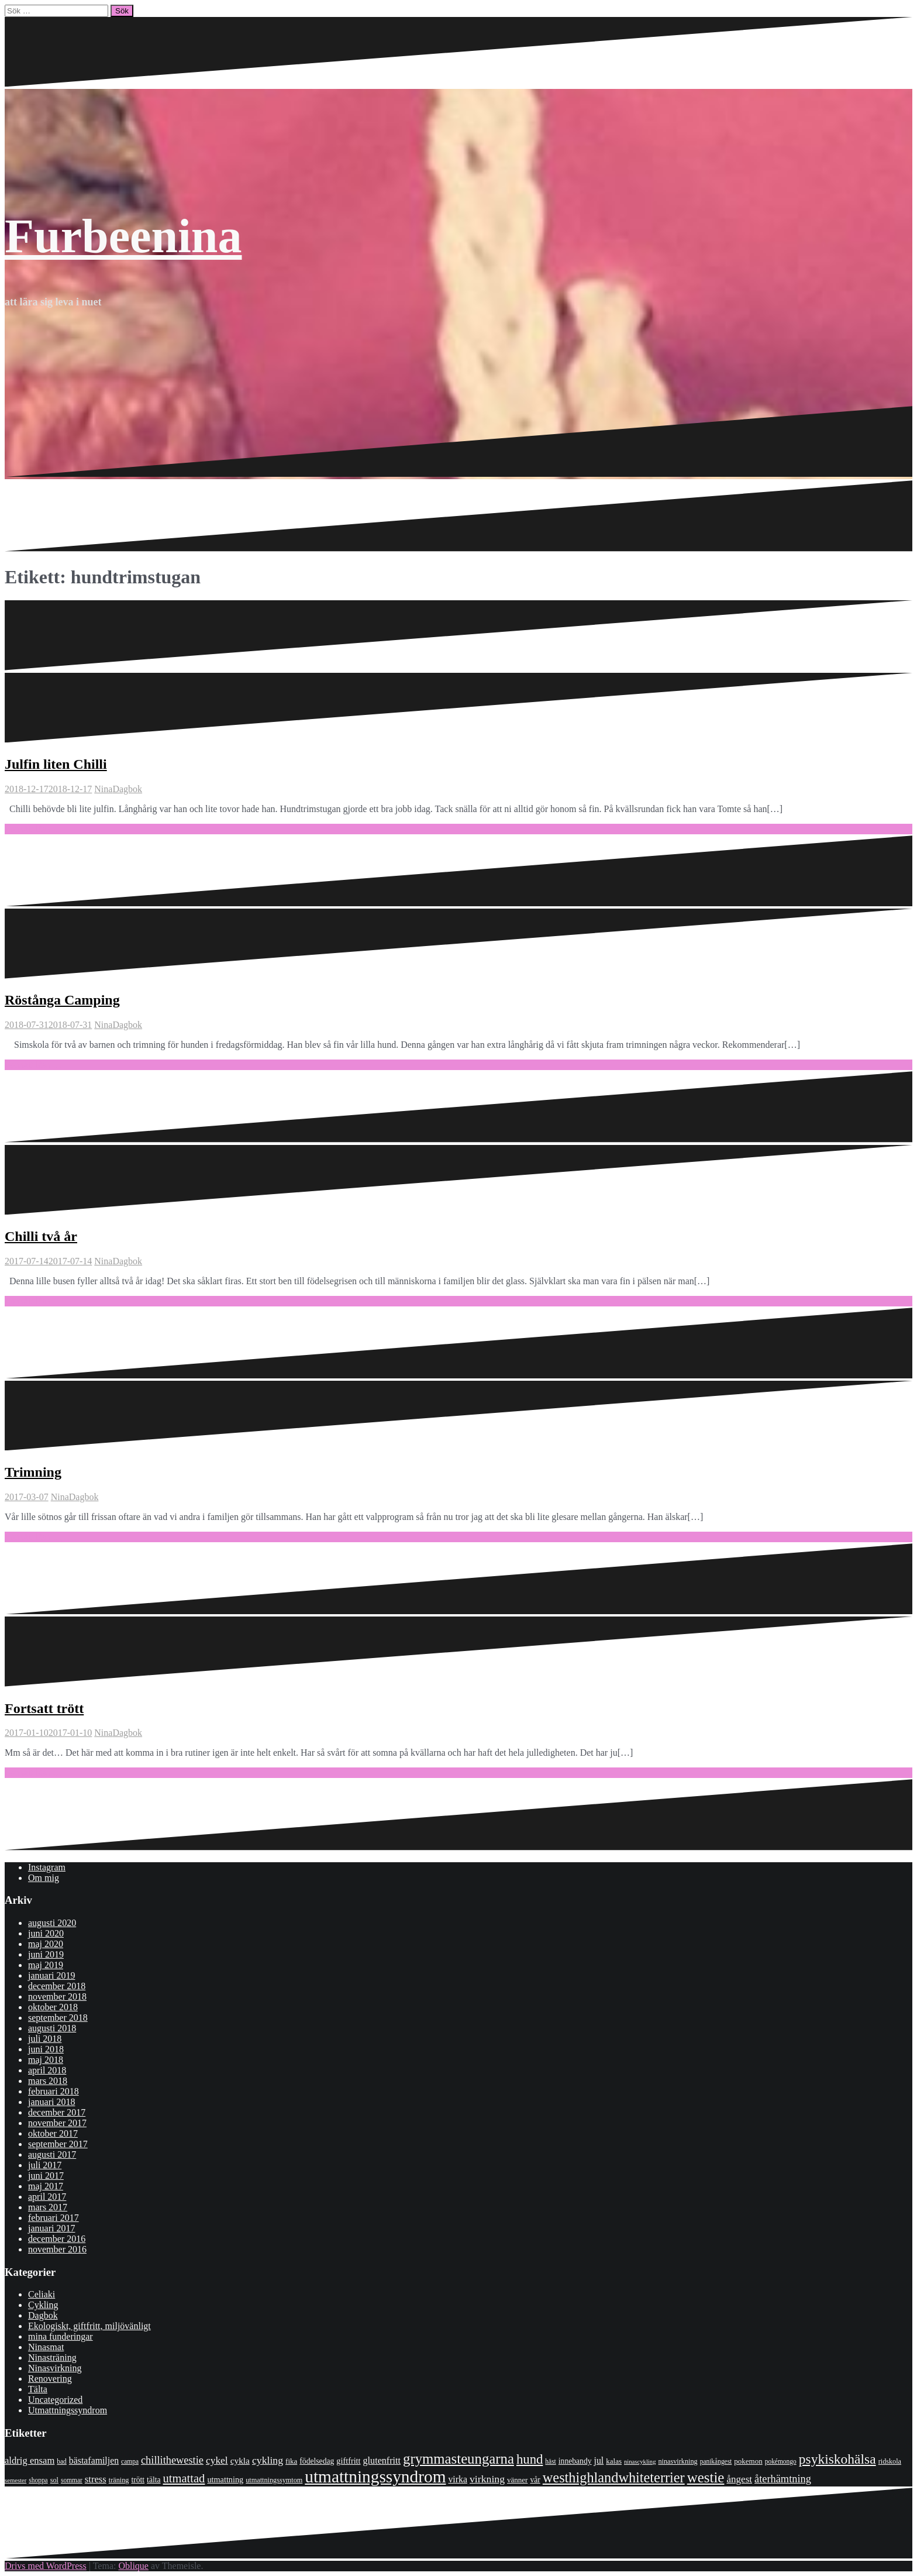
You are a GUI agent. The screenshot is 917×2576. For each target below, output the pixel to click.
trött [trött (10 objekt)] (137, 2479)
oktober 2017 (53, 2133)
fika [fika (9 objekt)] (291, 2461)
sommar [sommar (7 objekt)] (71, 2480)
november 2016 (57, 2249)
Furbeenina (123, 236)
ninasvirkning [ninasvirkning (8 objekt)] (677, 2461)
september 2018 (58, 2018)
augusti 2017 (52, 2154)
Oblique (133, 2566)
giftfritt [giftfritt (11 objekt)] (348, 2460)
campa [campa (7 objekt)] (130, 2461)
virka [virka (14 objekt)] (457, 2479)
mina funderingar (60, 2336)
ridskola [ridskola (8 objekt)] (889, 2461)
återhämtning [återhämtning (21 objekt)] (782, 2479)
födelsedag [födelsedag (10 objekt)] (316, 2461)
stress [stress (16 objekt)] (95, 2479)
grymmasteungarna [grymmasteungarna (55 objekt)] (458, 2459)
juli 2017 (44, 2165)
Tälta (37, 2389)
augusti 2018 (52, 2028)
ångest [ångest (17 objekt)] (739, 2479)
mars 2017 (47, 2207)
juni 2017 (46, 2176)
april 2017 (47, 2197)
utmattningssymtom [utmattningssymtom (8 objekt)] (274, 2480)
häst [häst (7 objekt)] (550, 2461)
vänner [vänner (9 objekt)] (517, 2479)
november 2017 (57, 2123)
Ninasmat (46, 2347)
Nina (103, 789)
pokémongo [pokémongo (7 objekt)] (781, 2461)
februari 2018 (53, 2091)
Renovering (50, 2379)
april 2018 (47, 2070)
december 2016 (56, 2239)
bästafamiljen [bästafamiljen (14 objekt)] (94, 2460)
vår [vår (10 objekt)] (535, 2479)
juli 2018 (44, 2039)
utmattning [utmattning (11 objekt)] (225, 2479)
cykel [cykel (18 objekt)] (217, 2460)
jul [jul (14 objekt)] (599, 2460)
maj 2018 (45, 2060)
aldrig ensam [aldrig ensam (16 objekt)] (29, 2460)
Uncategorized (55, 2400)
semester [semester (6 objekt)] (15, 2480)
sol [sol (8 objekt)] (54, 2480)
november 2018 (57, 1996)
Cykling (43, 2305)
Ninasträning (52, 2357)
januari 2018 (51, 2102)
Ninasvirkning (55, 2368)
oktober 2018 (53, 2007)
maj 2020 (45, 1944)
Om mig (43, 1878)
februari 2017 (53, 2218)
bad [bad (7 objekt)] (62, 2461)
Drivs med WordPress (46, 2566)
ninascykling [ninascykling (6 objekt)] (640, 2461)
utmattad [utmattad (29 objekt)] (184, 2478)
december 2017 (56, 2112)
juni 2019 (46, 1954)
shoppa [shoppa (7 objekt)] (38, 2480)
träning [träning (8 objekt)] (119, 2480)
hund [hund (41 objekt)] (529, 2459)
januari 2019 (51, 1975)
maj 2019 (45, 1965)
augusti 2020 (52, 1923)
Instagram (47, 1867)
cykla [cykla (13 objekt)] (240, 2460)
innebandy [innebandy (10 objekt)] (575, 2461)
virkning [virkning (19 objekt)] (487, 2479)
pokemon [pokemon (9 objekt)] (748, 2461)
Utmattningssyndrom (67, 2410)
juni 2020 (46, 1933)
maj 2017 (45, 2186)
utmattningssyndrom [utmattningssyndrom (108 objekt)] (375, 2476)
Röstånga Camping (62, 999)
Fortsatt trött (44, 1708)
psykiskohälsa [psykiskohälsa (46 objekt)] (837, 2459)
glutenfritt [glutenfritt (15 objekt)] (382, 2460)
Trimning (33, 1472)
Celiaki (41, 2294)
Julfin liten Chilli (56, 764)
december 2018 (56, 1986)
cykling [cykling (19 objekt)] (267, 2460)
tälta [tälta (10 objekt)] (153, 2479)
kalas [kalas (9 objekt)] (614, 2461)
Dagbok (127, 789)
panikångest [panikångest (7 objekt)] (716, 2461)
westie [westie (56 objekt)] (706, 2477)
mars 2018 (47, 2081)
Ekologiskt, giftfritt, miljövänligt (89, 2326)
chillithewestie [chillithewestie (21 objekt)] (172, 2460)
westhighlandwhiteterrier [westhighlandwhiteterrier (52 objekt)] (614, 2477)
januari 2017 (51, 2228)
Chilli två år (41, 1236)
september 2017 (58, 2144)
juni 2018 (46, 2049)
